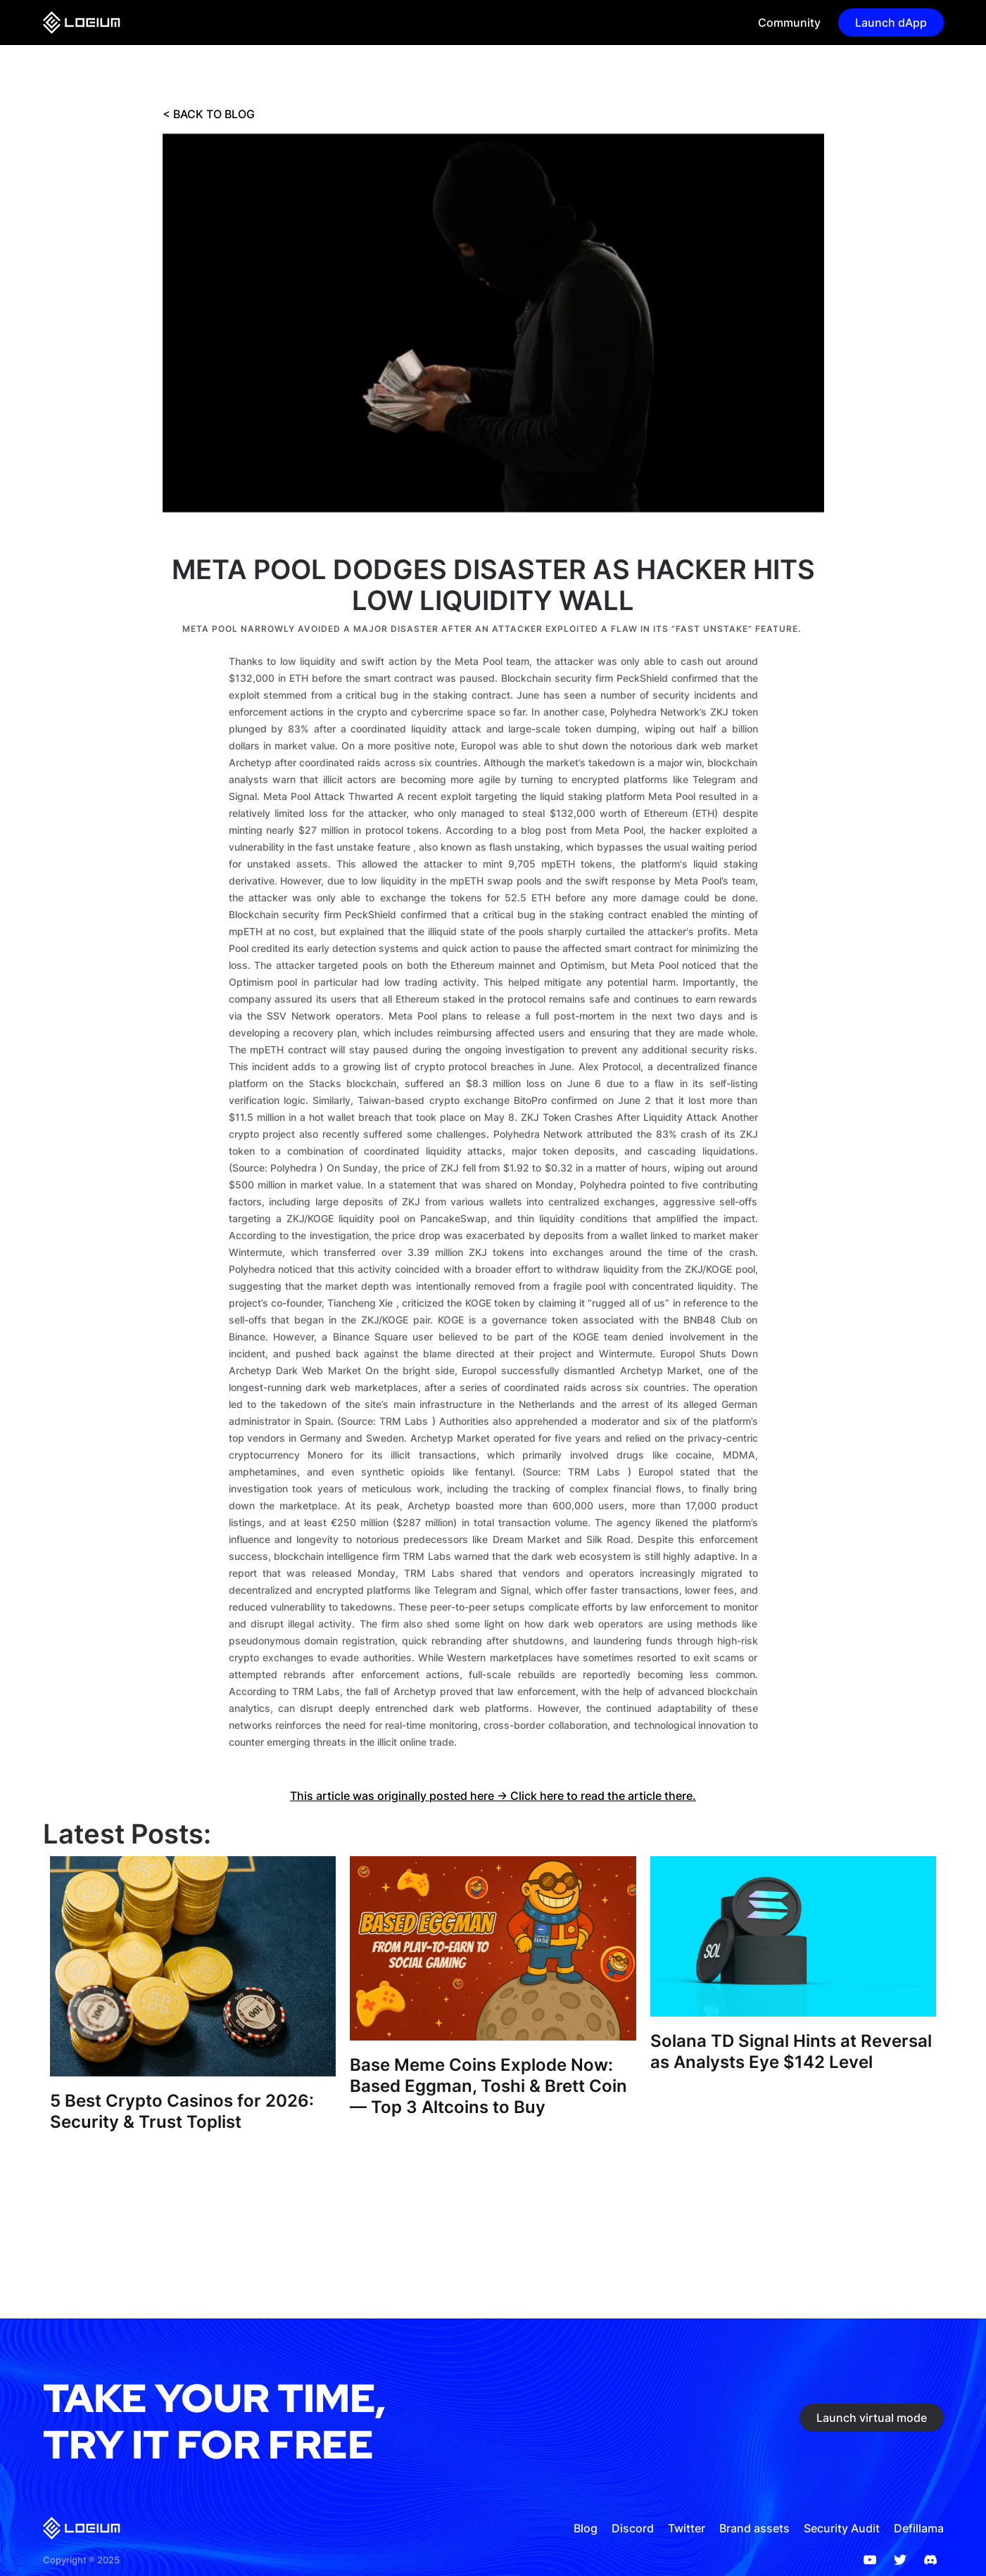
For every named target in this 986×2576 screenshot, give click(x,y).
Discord (633, 2528)
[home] (81, 22)
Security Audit (842, 2528)
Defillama (919, 2528)
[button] (784, 22)
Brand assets (754, 2528)
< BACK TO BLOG (209, 114)
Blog (586, 2528)
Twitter (686, 2528)
